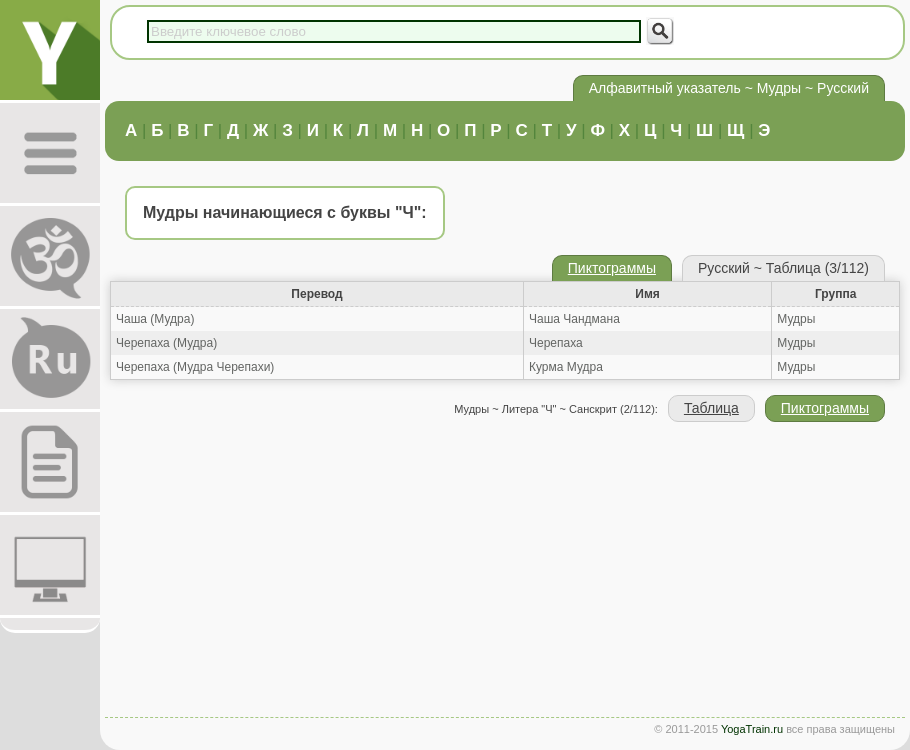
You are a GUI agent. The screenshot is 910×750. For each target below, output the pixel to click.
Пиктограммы (612, 268)
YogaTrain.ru (752, 729)
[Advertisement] (505, 572)
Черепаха (556, 343)
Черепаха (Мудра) (166, 343)
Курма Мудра (566, 367)
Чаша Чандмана (574, 319)
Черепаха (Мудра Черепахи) (195, 367)
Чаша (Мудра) (155, 319)
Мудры (796, 319)
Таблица (711, 408)
